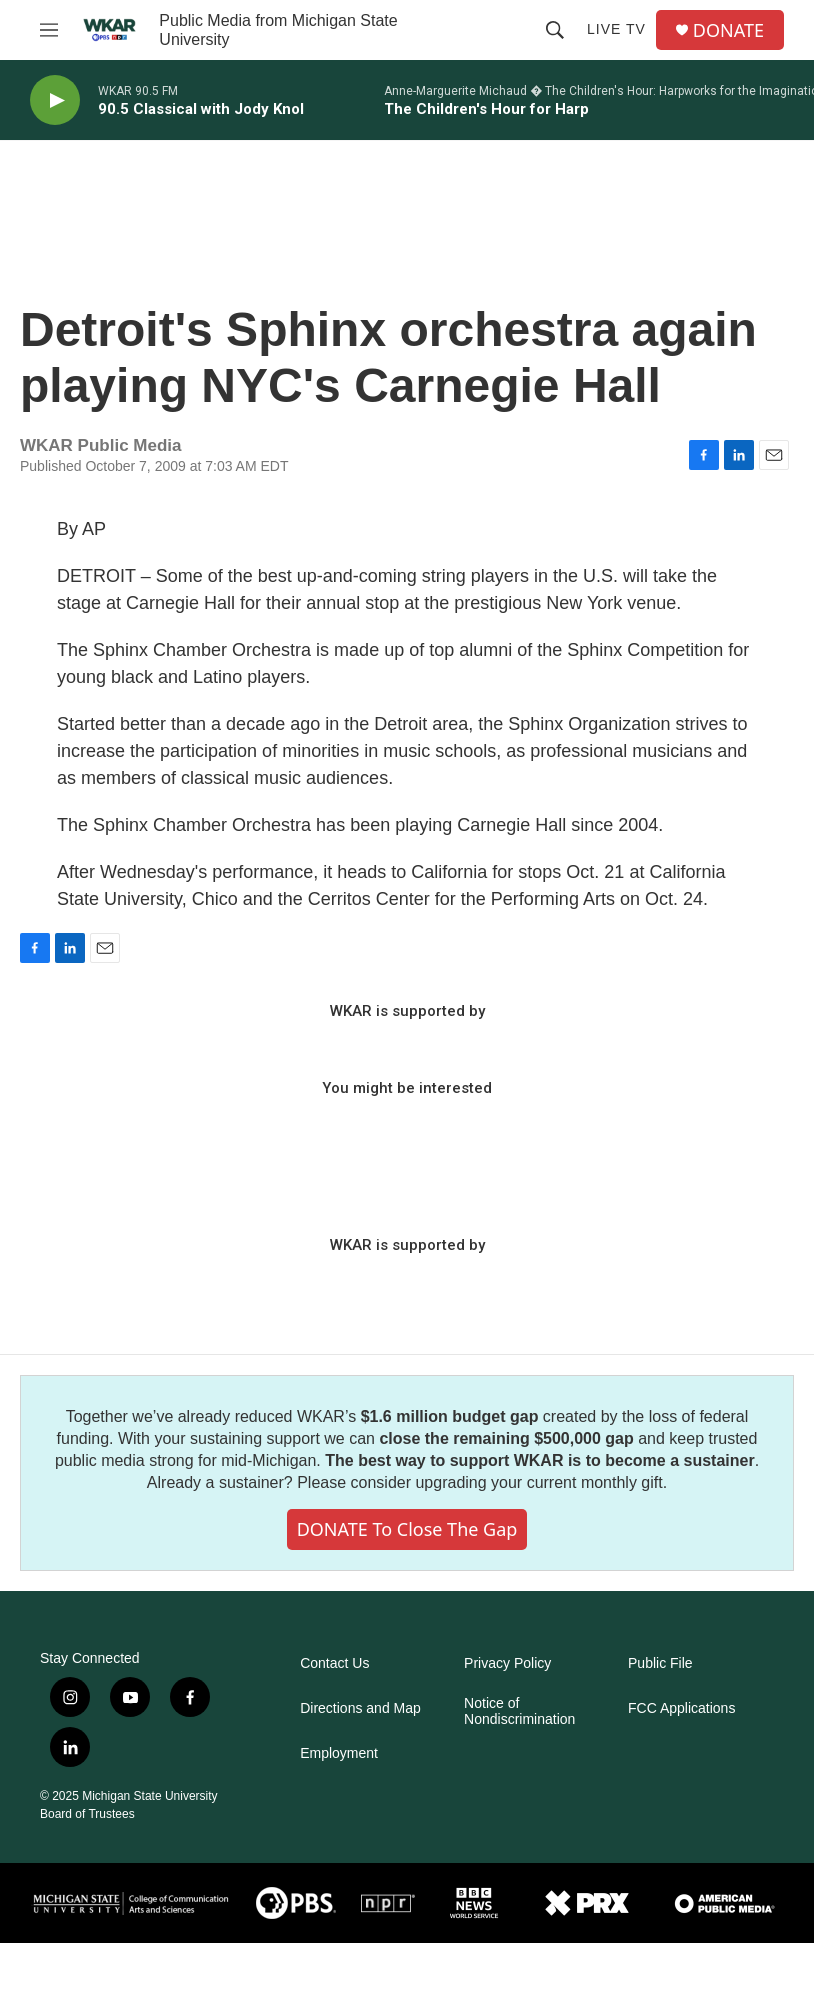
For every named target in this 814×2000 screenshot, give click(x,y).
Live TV (616, 29)
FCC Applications (681, 1708)
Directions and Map (360, 1708)
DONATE (728, 30)
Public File (660, 1663)
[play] (55, 100)
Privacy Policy (507, 1663)
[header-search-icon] (555, 30)
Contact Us (334, 1663)
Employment (339, 1753)
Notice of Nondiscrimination (519, 1711)
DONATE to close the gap (407, 1529)
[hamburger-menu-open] (49, 30)
